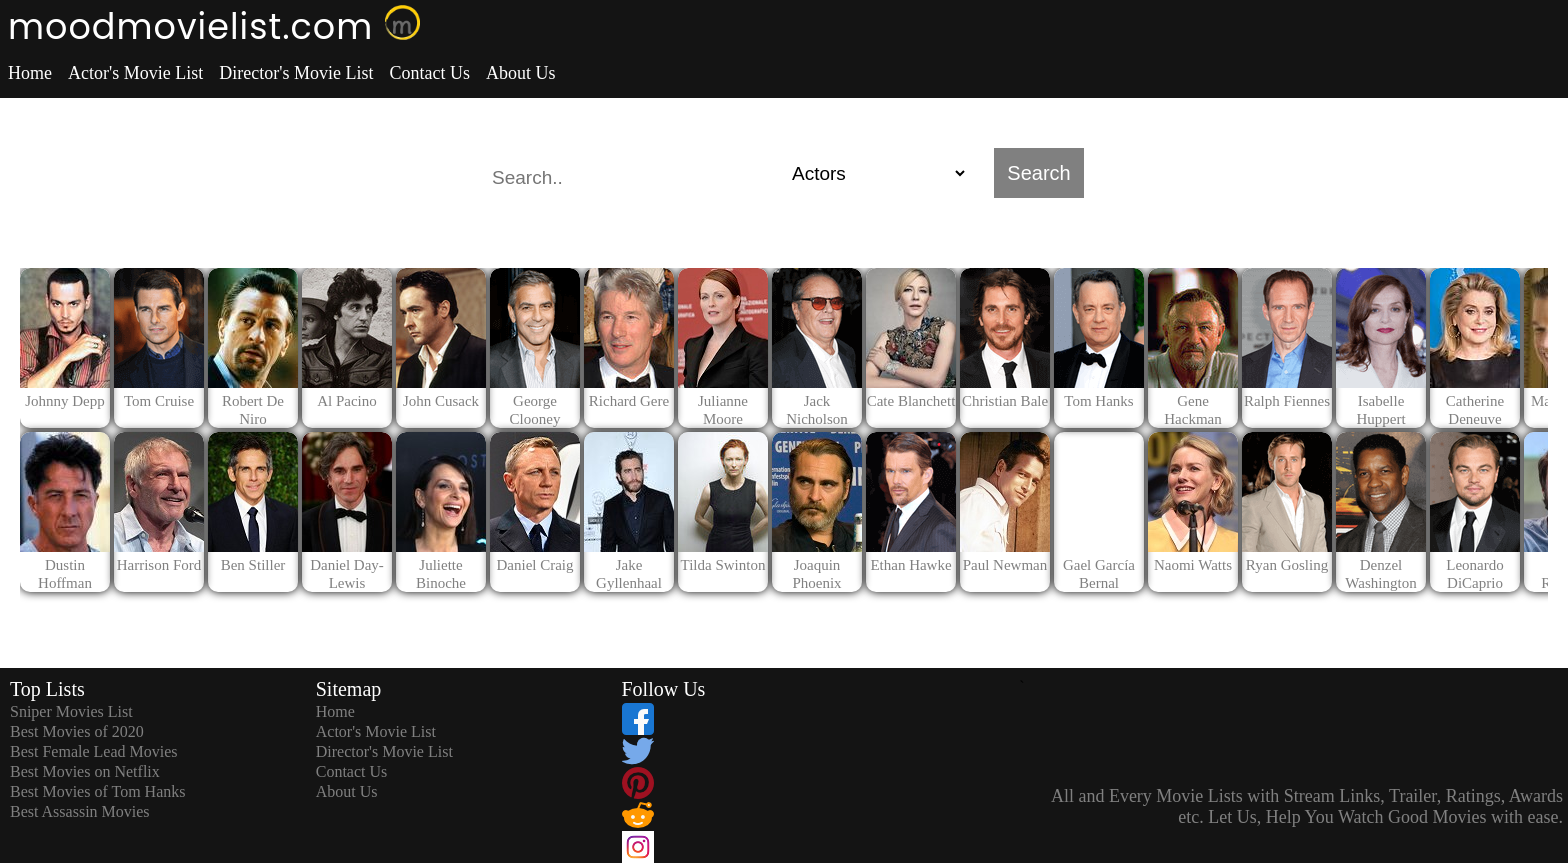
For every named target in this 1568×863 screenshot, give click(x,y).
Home (30, 73)
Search (1038, 173)
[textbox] (634, 178)
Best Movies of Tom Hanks (97, 791)
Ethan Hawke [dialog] (910, 565)
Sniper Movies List (71, 711)
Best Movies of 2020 (77, 731)
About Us (521, 73)
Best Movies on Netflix (85, 771)
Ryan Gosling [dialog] (1287, 565)
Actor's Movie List (135, 73)
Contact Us (429, 73)
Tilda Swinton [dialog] (723, 565)
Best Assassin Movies (80, 811)
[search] (784, 173)
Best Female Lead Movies (94, 751)
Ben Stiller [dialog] (253, 565)
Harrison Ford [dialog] (159, 565)
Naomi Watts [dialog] (1193, 565)
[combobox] (634, 173)
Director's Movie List (296, 73)
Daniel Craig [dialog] (534, 565)
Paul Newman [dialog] (1005, 565)
